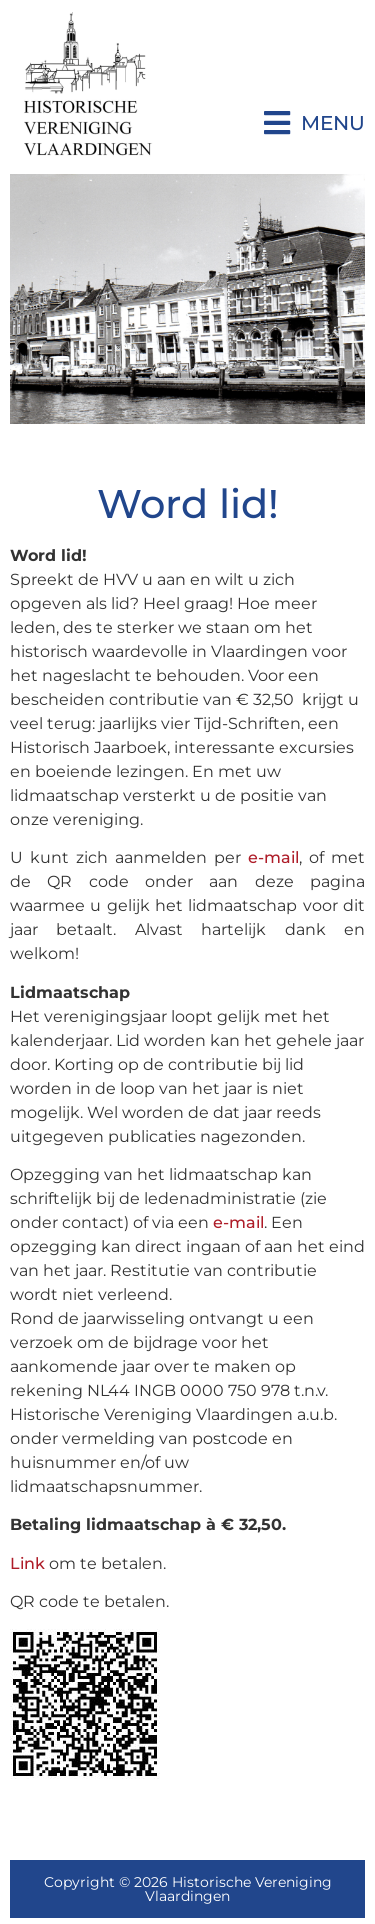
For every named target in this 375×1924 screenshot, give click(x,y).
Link (27, 1563)
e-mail (273, 857)
